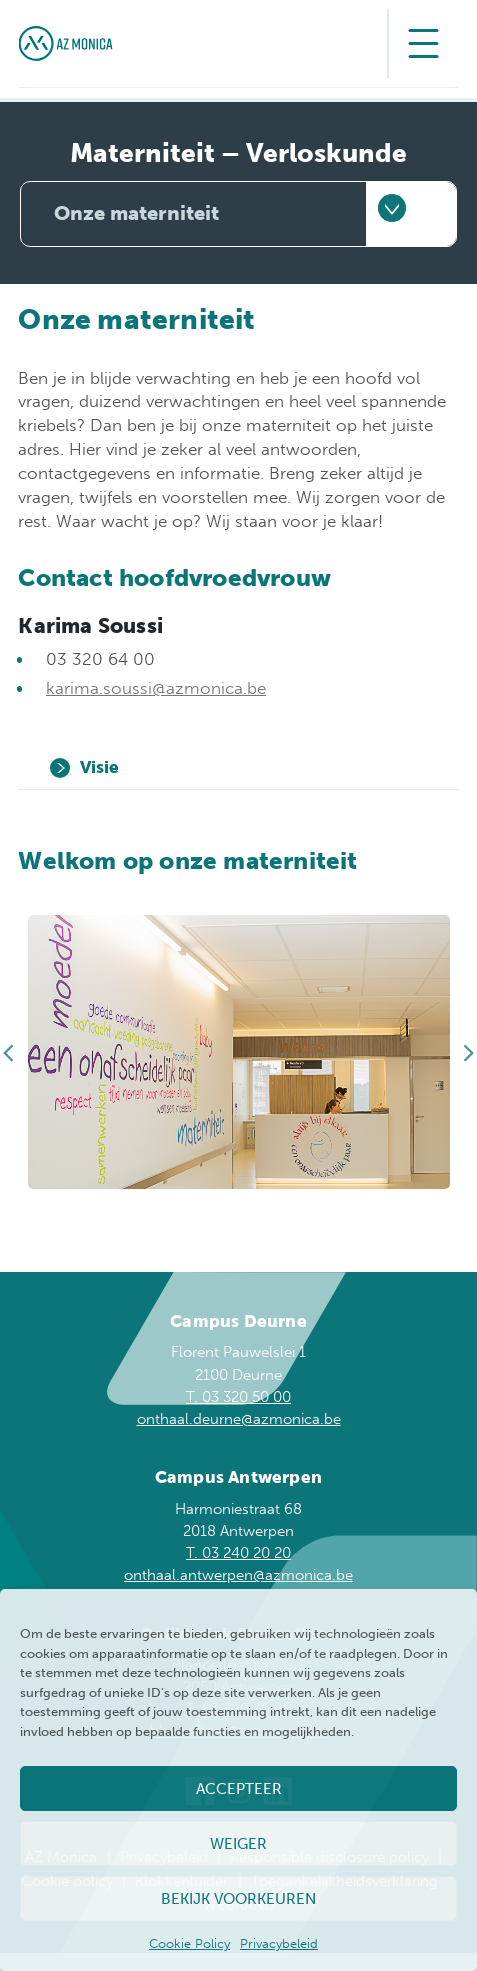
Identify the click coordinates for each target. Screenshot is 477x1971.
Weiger (238, 1844)
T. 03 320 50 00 (238, 1397)
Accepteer (239, 1789)
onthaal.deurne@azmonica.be (239, 1419)
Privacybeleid (279, 1943)
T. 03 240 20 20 (238, 1553)
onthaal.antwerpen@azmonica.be (238, 1575)
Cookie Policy (189, 1943)
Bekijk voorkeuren (238, 1899)
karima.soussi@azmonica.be (156, 688)
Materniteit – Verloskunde (238, 153)
